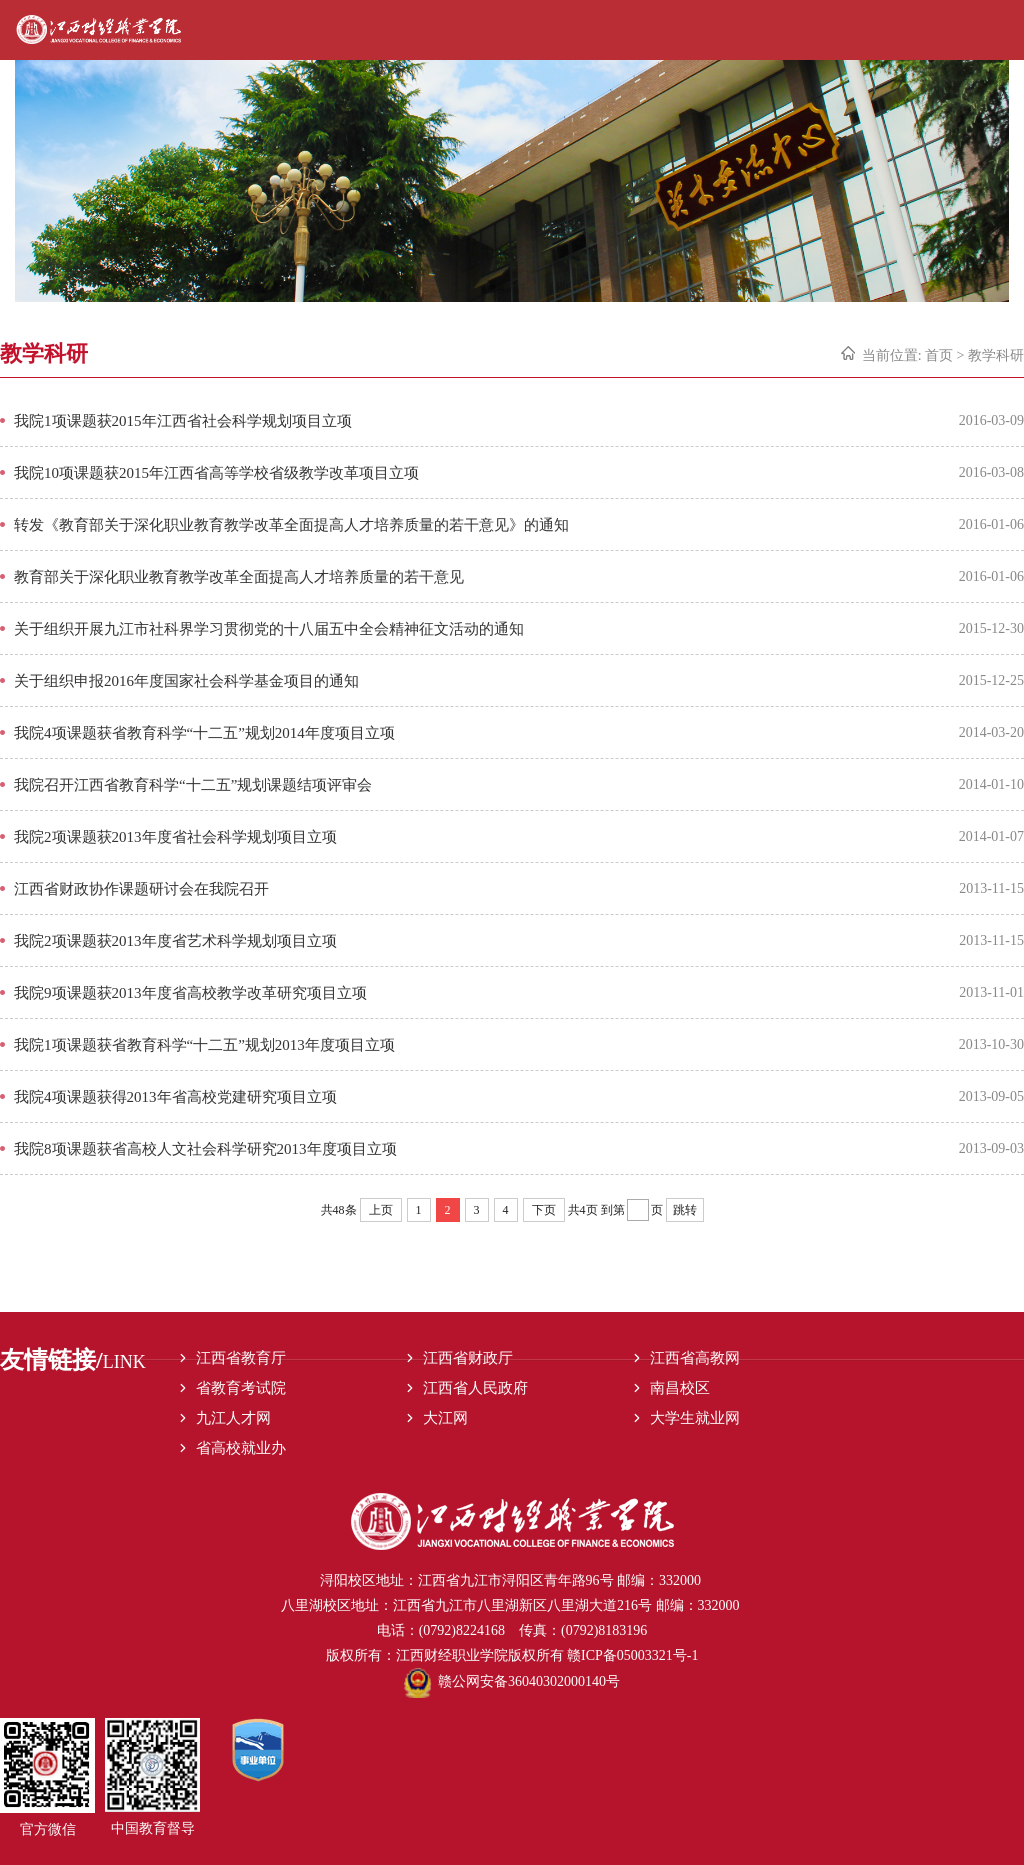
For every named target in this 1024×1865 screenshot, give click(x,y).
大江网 (445, 1418)
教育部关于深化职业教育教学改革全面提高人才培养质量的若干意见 (239, 577)
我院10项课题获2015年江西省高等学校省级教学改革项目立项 (216, 473)
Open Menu (1006, 30)
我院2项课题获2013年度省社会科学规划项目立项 (175, 837)
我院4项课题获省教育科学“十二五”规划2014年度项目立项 (204, 733)
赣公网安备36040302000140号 (512, 1681)
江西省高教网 (695, 1358)
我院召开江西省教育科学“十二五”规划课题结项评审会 (193, 785)
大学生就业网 (695, 1418)
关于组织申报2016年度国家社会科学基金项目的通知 (186, 681)
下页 (544, 1210)
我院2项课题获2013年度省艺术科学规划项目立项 (175, 941)
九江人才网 (233, 1418)
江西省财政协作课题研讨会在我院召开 (141, 889)
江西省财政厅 (468, 1358)
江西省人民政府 (475, 1388)
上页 (381, 1210)
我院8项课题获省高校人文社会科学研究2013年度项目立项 (205, 1149)
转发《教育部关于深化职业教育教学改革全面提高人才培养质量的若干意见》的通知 (291, 525)
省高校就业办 (241, 1448)
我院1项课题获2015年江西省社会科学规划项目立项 (183, 421)
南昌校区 (680, 1388)
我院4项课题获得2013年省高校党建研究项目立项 (175, 1097)
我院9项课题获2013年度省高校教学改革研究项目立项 (190, 993)
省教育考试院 (241, 1388)
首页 (939, 355)
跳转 (685, 1210)
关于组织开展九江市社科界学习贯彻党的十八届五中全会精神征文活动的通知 (269, 629)
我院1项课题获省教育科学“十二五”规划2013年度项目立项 (204, 1045)
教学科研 (996, 355)
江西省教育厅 (241, 1358)
